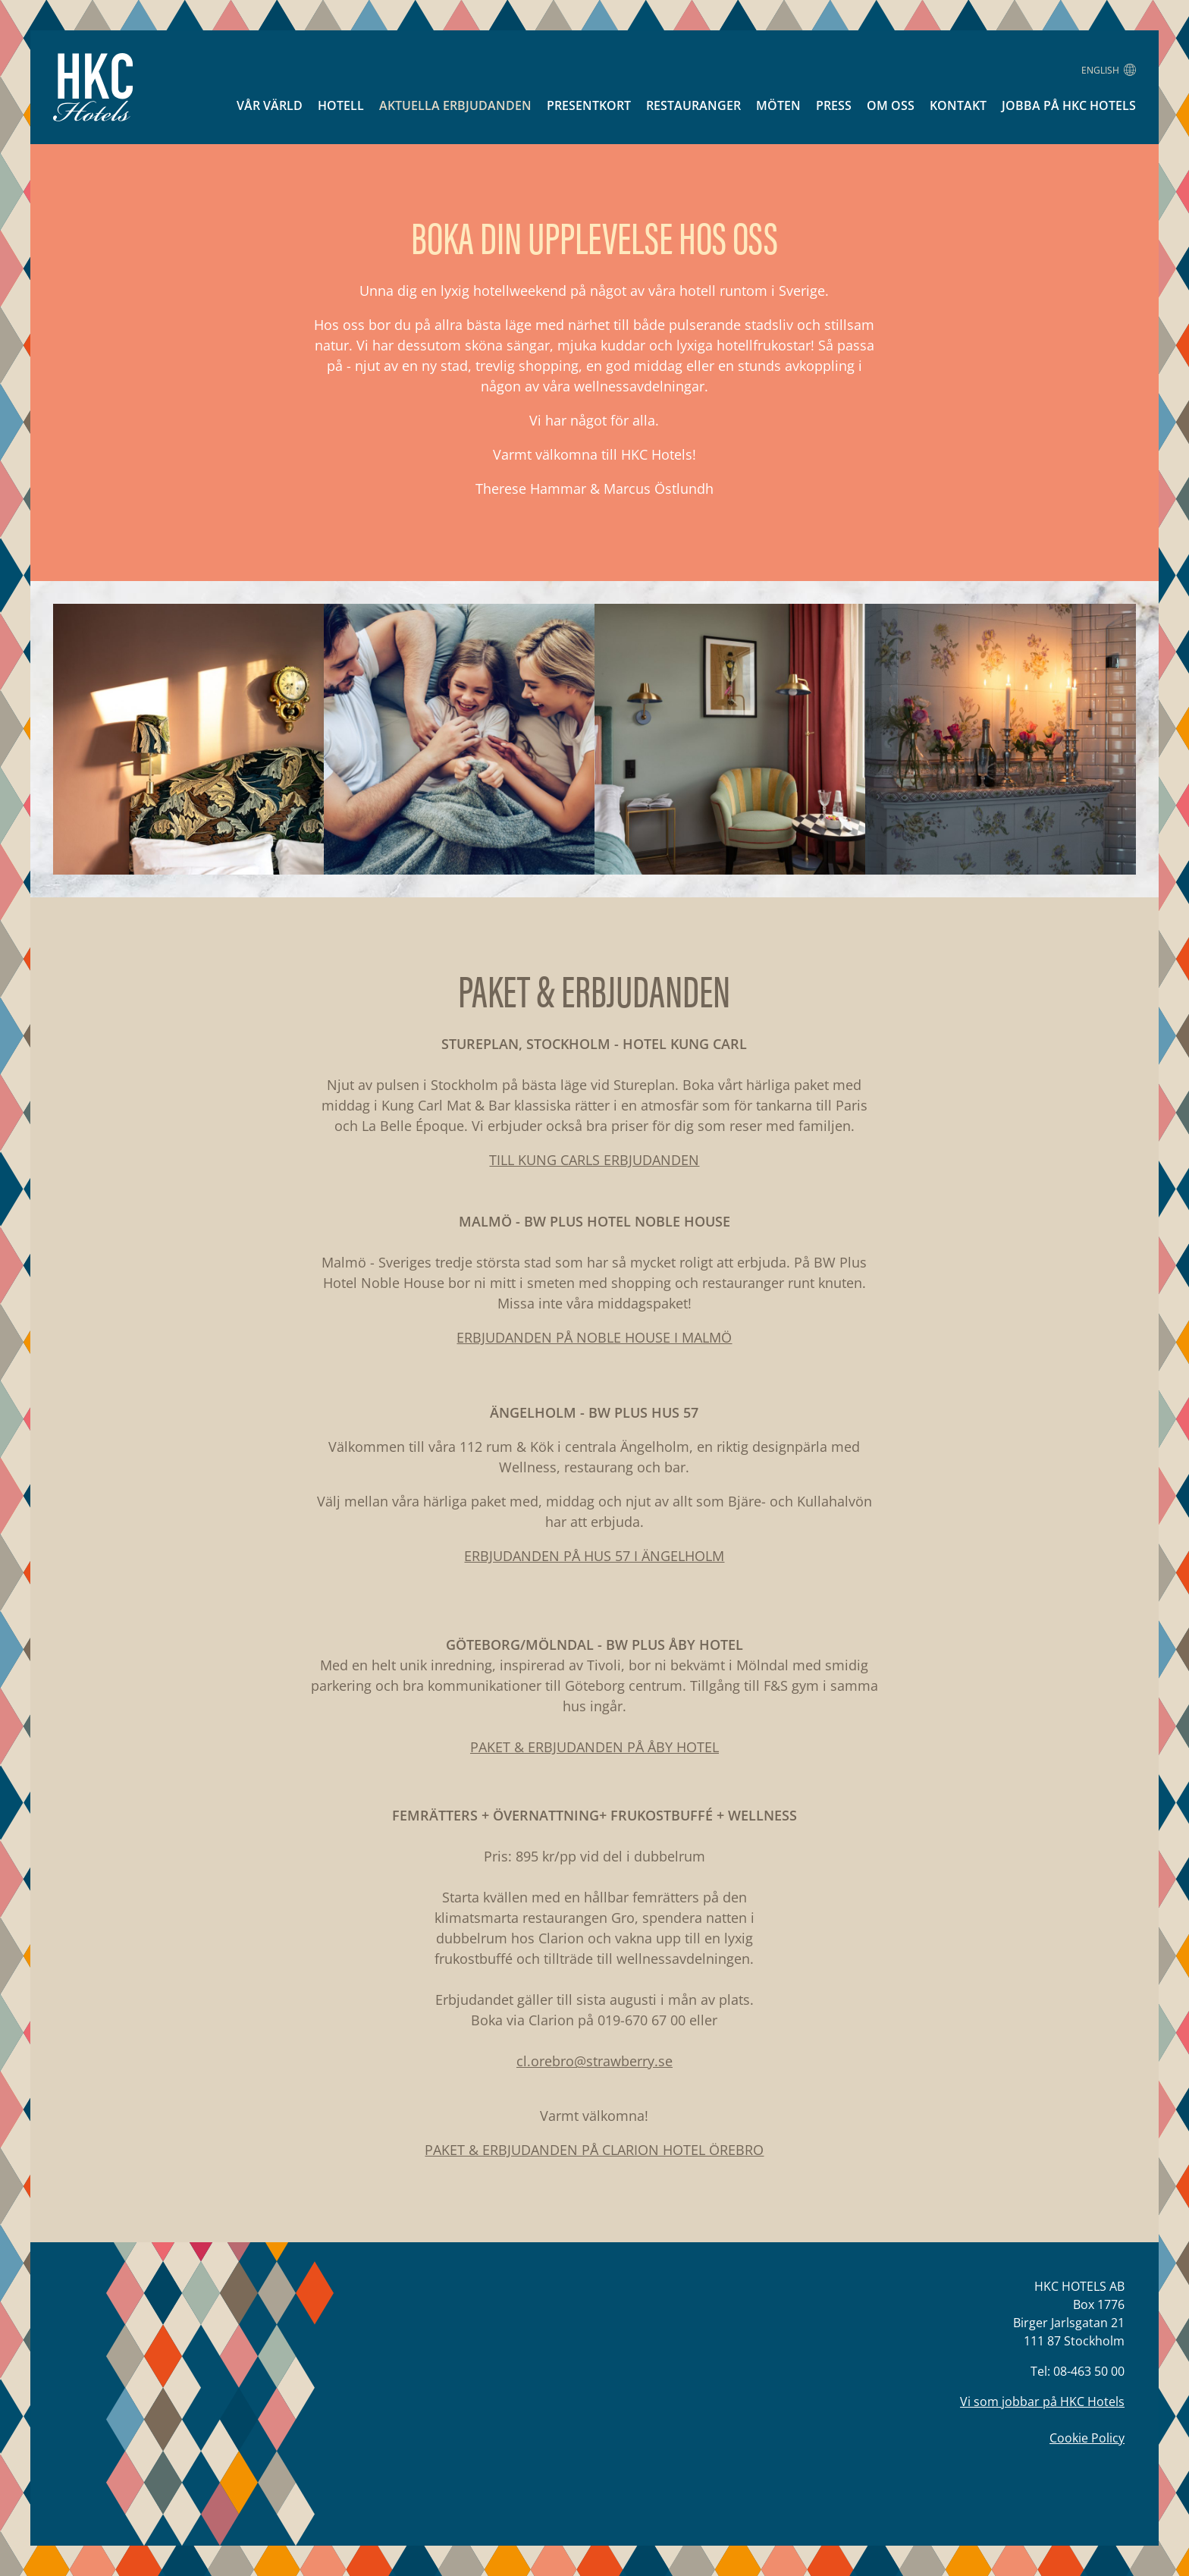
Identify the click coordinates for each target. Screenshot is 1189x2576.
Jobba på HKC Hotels (1069, 105)
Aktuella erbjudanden (455, 105)
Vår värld (270, 105)
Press (834, 105)
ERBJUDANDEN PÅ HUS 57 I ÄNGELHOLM (594, 1556)
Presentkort (589, 105)
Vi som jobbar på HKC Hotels (1042, 2401)
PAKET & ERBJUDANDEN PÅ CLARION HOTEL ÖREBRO (594, 2150)
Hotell (341, 105)
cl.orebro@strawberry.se (594, 2061)
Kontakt (958, 105)
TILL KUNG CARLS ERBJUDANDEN (594, 1160)
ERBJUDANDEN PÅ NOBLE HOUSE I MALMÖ (594, 1337)
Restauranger (693, 105)
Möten (778, 105)
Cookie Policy (1087, 2438)
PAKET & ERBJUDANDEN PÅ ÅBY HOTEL (594, 1747)
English (1108, 70)
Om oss (890, 105)
